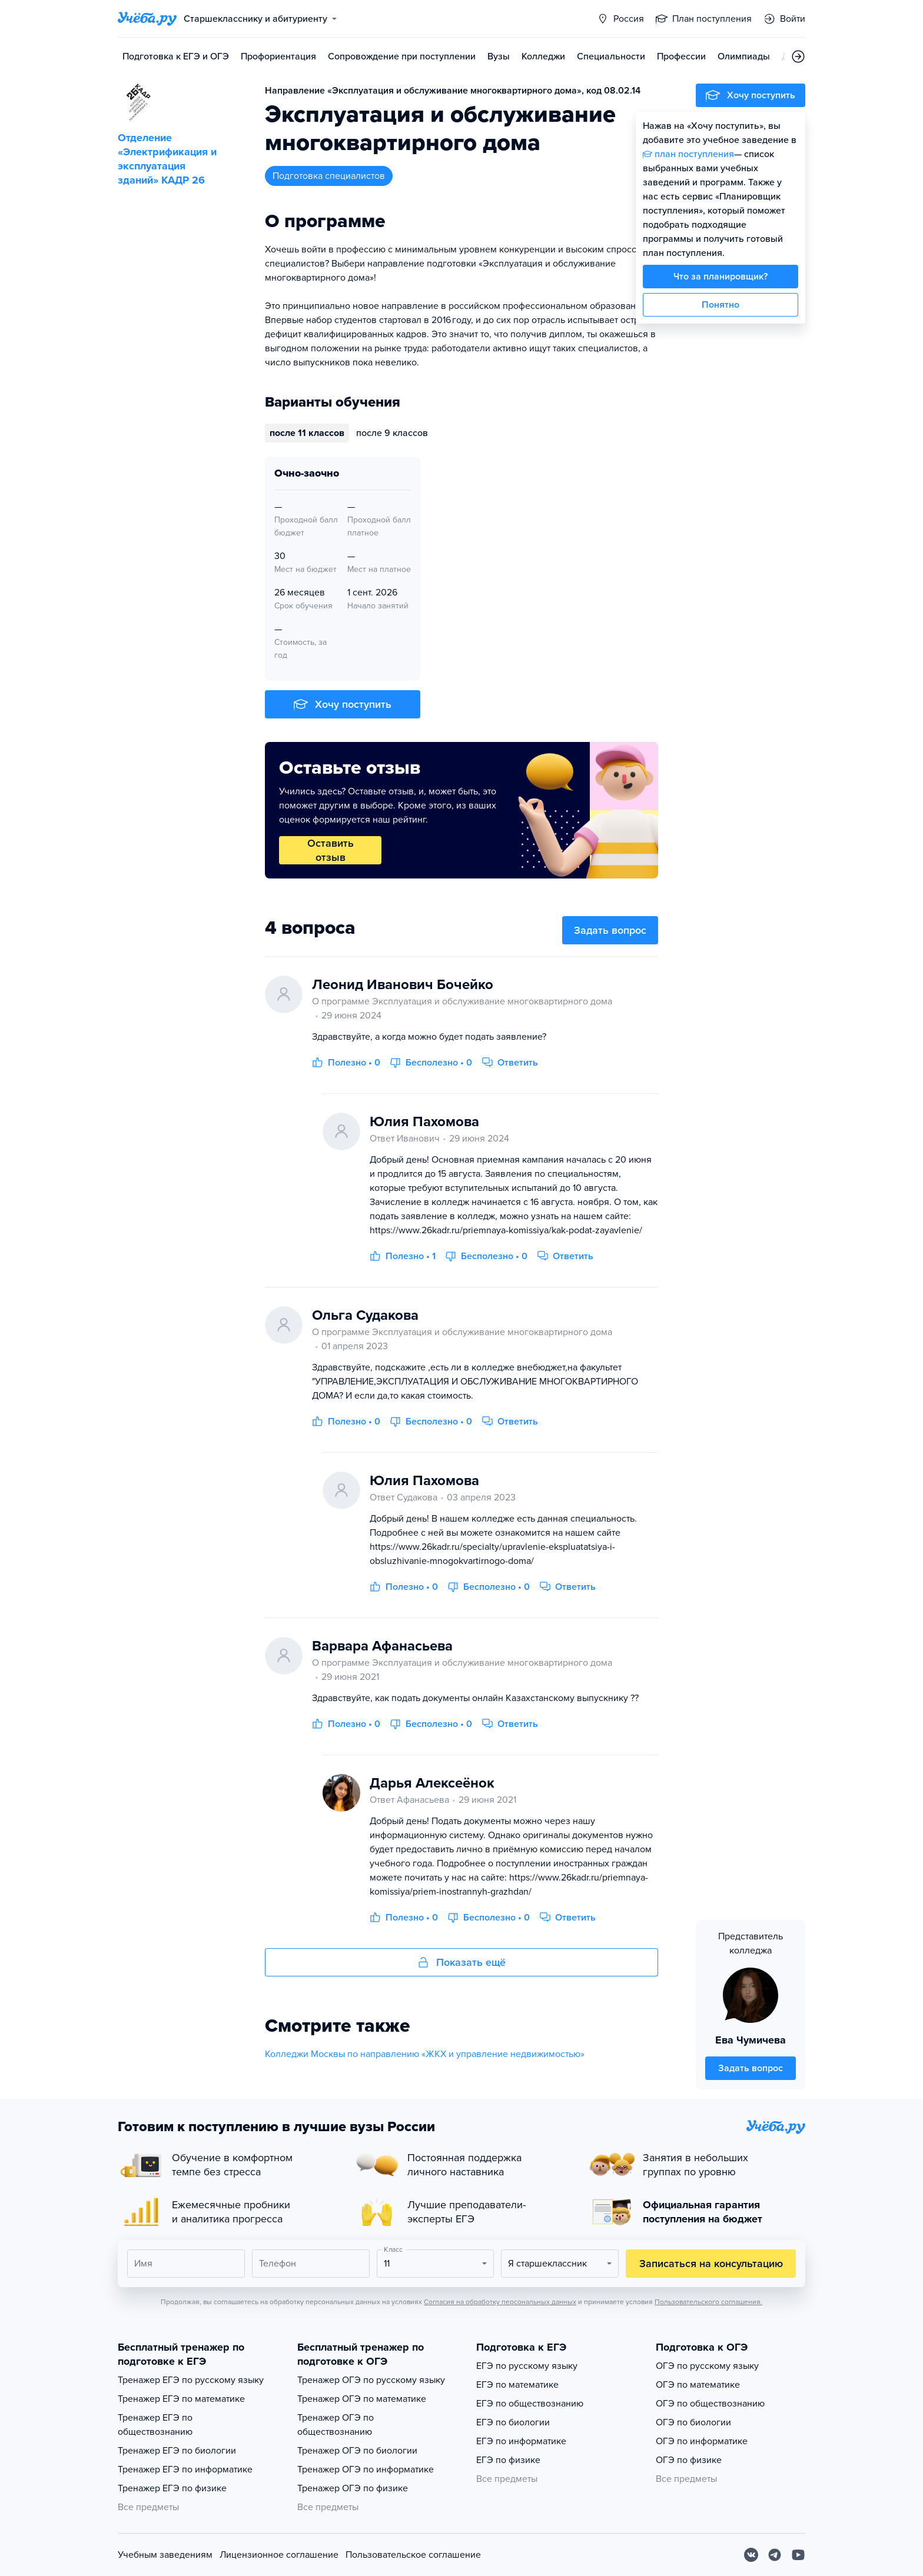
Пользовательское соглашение (413, 2555)
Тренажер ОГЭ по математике (361, 2399)
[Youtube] (798, 2555)
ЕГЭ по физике (508, 2460)
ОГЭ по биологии (693, 2422)
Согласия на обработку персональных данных (500, 2302)
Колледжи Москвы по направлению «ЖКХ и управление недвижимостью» (425, 2054)
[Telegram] (775, 2555)
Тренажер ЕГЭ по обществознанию (155, 2425)
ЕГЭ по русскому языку (526, 2366)
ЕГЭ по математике (517, 2385)
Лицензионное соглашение (279, 2555)
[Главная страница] (147, 19)
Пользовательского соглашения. (708, 2302)
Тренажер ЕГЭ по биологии (177, 2451)
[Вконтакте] (751, 2555)
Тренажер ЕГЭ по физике (172, 2488)
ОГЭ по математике (698, 2385)
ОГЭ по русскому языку (707, 2366)
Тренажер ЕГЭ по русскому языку (191, 2380)
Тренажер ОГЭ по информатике (365, 2469)
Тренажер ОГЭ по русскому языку (371, 2380)
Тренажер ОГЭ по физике (352, 2488)
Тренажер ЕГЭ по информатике (185, 2469)
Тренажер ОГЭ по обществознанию (335, 2425)
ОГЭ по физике (689, 2460)
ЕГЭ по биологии (513, 2422)
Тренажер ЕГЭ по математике (181, 2399)
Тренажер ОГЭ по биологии (357, 2451)
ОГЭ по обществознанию (710, 2403)
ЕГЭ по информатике (521, 2441)
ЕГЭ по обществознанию (529, 2403)
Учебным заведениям (165, 2555)
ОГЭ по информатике (702, 2441)
